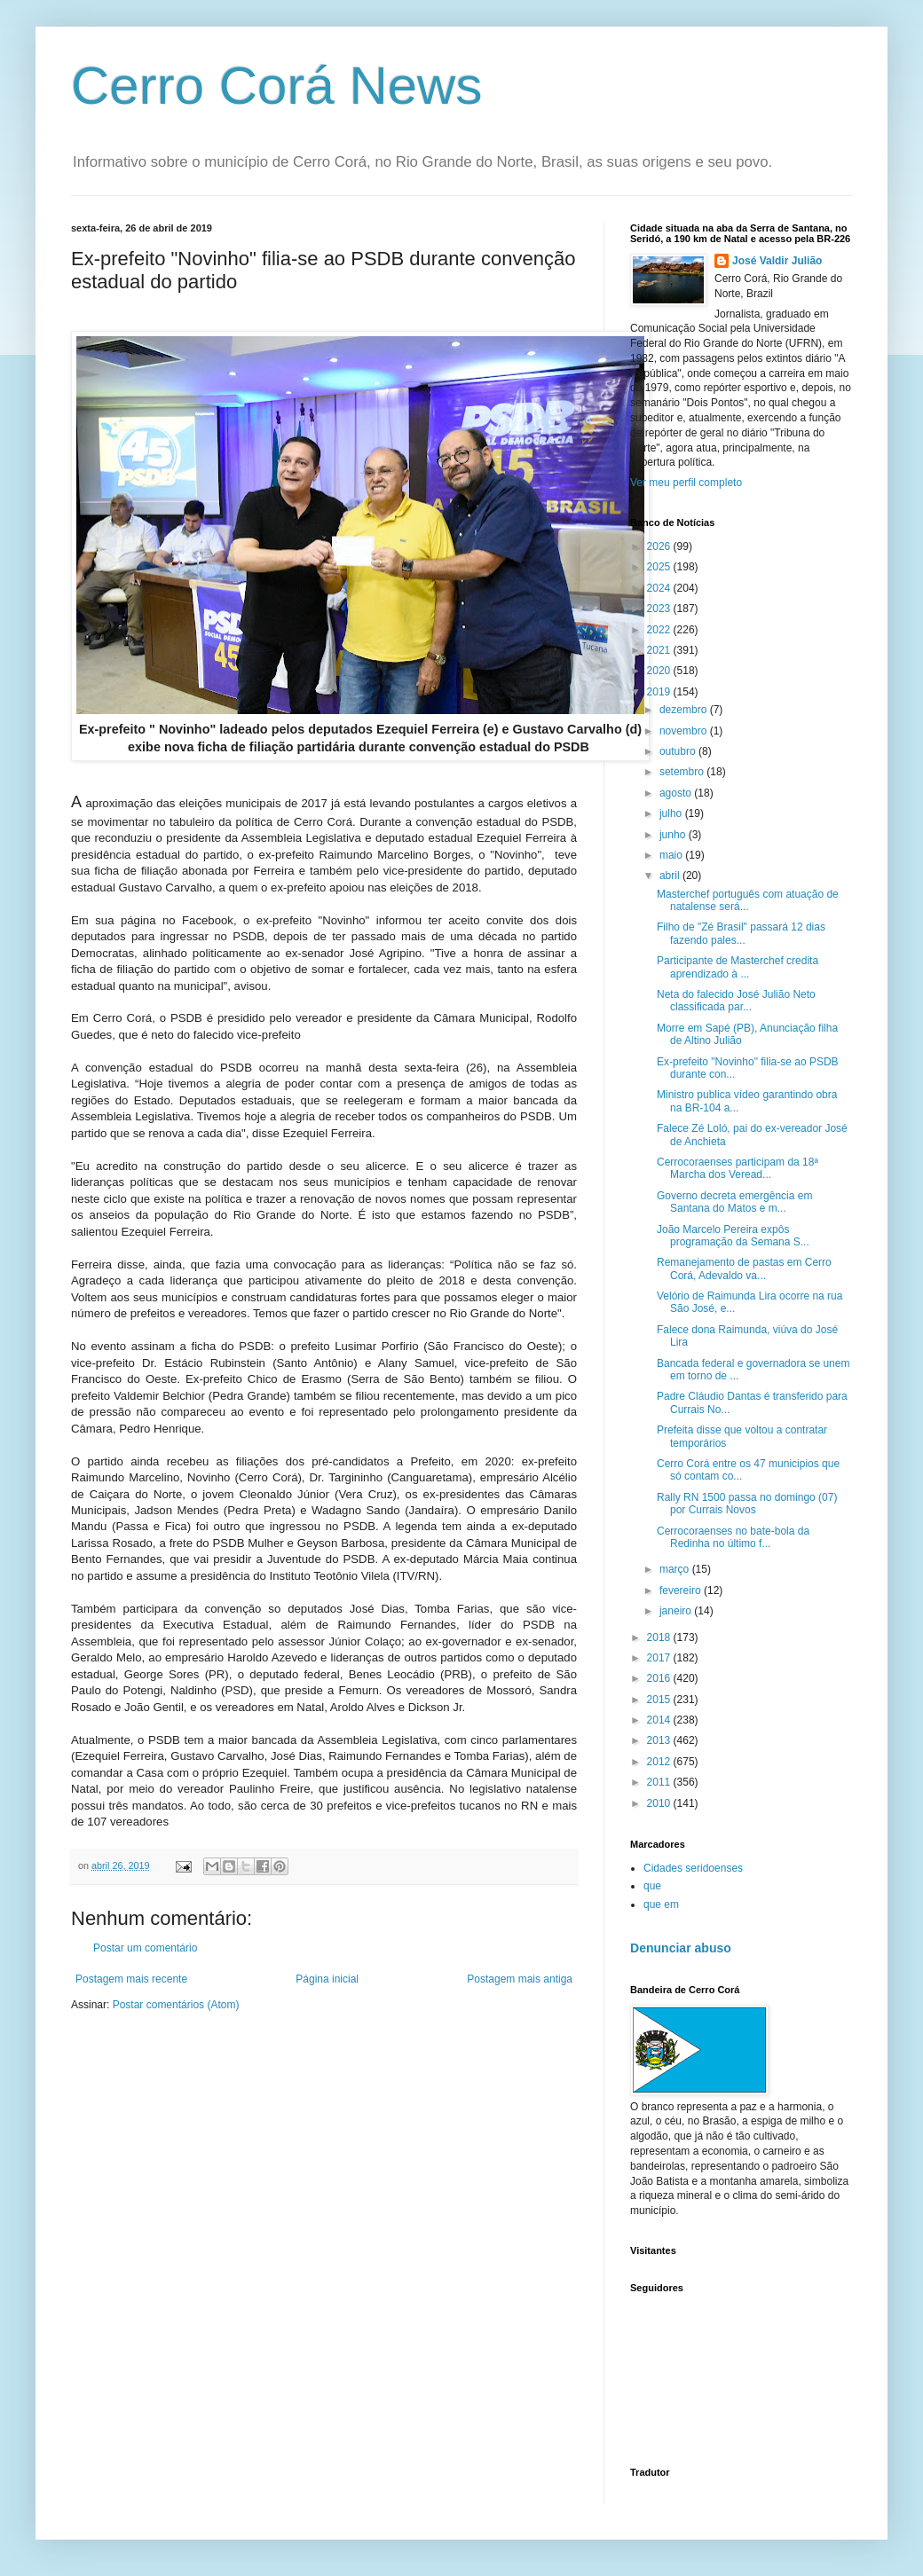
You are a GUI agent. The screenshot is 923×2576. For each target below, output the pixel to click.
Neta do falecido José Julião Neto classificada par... (736, 1000)
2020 (660, 670)
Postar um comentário (145, 1948)
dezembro (684, 709)
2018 (660, 1637)
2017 (660, 1658)
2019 (660, 692)
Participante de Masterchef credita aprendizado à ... (737, 966)
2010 (660, 1803)
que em (661, 1904)
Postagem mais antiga (519, 1979)
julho (672, 813)
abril (670, 875)
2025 (660, 567)
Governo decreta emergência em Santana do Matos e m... (734, 1202)
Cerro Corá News (276, 85)
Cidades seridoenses (693, 1868)
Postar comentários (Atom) (176, 2005)
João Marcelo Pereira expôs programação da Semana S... (733, 1235)
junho (674, 835)
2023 (660, 608)
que (652, 1886)
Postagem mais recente (131, 1979)
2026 (660, 546)
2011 (660, 1782)
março (675, 1569)
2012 (660, 1761)
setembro (682, 772)
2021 (660, 650)
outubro (678, 751)
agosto (676, 793)
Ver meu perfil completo (686, 482)
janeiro (676, 1611)
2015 (660, 1699)
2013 (660, 1740)
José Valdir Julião (777, 261)
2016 (660, 1678)
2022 (660, 630)
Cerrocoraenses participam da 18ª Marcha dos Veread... (737, 1168)
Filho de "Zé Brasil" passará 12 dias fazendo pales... (741, 933)
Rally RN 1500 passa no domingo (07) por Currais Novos (747, 1503)
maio (672, 855)
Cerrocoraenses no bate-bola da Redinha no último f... (733, 1537)
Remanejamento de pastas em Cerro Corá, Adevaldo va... (744, 1268)
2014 (660, 1720)
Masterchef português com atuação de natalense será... (748, 900)
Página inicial (327, 1979)
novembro (684, 731)
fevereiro (681, 1590)
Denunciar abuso (680, 1948)
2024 (660, 588)
